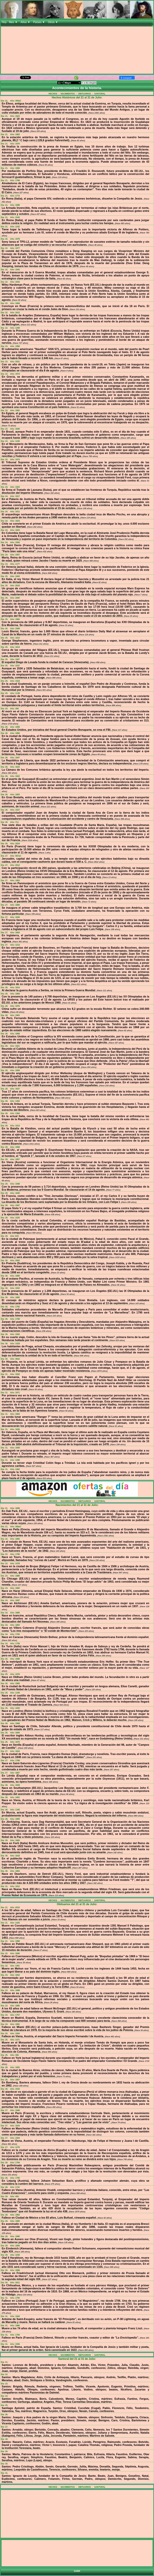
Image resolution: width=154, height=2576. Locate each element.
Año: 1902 (15, 1797)
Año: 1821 (15, 1046)
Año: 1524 (15, 681)
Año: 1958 (15, 346)
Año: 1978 (15, 1674)
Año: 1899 (15, 1508)
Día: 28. (4, 987)
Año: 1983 (15, 134)
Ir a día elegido (89, 83)
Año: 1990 (15, 1953)
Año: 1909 (15, 628)
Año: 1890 (15, 2236)
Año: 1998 (15, 1941)
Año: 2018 (15, 585)
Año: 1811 (15, 2282)
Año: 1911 (15, 511)
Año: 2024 (15, 843)
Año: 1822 (15, 116)
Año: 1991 (15, 2024)
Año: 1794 (15, 2162)
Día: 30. (4, 1260)
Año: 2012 (15, 865)
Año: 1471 (15, 2040)
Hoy (4, 22)
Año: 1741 (15, 2187)
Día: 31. (4, 1374)
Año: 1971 (15, 1392)
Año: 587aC (15, 856)
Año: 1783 (15, 1634)
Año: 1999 (15, 1990)
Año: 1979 (15, 239)
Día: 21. (4, 101)
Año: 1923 (15, 487)
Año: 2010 (15, 1907)
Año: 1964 (15, 1414)
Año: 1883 (15, 1840)
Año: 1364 (15, 1113)
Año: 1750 (15, 2178)
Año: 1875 (15, 1742)
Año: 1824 (15, 1751)
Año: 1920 (15, 1708)
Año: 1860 (15, 1613)
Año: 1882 (15, 1297)
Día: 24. (4, 459)
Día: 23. (4, 346)
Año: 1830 (15, 917)
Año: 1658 (15, 1448)
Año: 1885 (15, 2006)
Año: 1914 (15, 987)
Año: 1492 (15, 1469)
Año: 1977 (15, 248)
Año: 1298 (15, 328)
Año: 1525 (15, 1218)
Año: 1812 (15, 312)
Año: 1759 (15, 1643)
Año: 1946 (15, 2110)
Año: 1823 (15, 521)
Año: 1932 (15, 1288)
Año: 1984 (15, 994)
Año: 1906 (15, 168)
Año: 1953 (15, 880)
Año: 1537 (15, 665)
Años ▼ (26, 22)
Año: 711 (14, 822)
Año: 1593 (15, 542)
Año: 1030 (15, 2255)
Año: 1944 (15, 2316)
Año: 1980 (15, 1276)
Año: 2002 (15, 1260)
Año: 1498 (15, 1460)
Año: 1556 (15, 2344)
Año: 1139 (15, 693)
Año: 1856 (15, 2246)
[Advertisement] (77, 50)
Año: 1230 (15, 441)
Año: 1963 (15, 1015)
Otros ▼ (53, 22)
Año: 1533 (15, 2089)
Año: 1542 (15, 217)
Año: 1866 (15, 905)
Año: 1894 (15, 303)
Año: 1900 (15, 2221)
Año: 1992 (15, 619)
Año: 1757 (15, 2015)
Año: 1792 (15, 1307)
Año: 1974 (15, 374)
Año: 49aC (15, 1359)
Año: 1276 (15, 2147)
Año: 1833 (15, 767)
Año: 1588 (15, 205)
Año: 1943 (15, 269)
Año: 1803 (15, 794)
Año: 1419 (15, 1343)
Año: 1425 (15, 1923)
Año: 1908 (15, 727)
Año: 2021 (15, 361)
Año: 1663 (15, 932)
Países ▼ (39, 22)
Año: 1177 (15, 564)
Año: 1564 (15, 2033)
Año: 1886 (15, 2325)
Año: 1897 (15, 1600)
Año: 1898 (15, 1659)
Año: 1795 (15, 1554)
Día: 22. (4, 239)
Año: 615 (14, 1236)
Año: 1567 (15, 555)
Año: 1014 (15, 1126)
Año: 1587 (15, 1205)
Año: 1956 (15, 733)
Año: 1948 (15, 1184)
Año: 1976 (15, 1006)
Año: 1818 (15, 1856)
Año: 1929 (15, 1785)
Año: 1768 (15, 1760)
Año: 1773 (15, 196)
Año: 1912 (15, 1886)
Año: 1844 (15, 2126)
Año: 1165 (15, 1810)
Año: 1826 (15, 1429)
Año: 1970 (15, 144)
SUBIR (77, 2571)
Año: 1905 (15, 1683)
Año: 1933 (15, 282)
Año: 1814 (15, 638)
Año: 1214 (15, 945)
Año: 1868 (15, 1034)
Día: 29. (4, 1126)
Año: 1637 (15, 1089)
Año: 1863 (15, 1871)
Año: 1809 (15, 1070)
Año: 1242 (15, 226)
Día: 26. (4, 727)
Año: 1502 (15, 1334)
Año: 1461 (15, 1966)
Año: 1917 (15, 496)
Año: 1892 (15, 1588)
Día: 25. (4, 576)
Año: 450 (14, 2196)
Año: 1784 (15, 2335)
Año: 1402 (15, 1101)
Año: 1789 (15, 1319)
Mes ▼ (13, 22)
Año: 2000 (15, 598)
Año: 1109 (15, 1693)
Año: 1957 (15, 1159)
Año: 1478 (15, 1563)
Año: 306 (14, 708)
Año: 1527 (15, 810)
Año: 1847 (15, 757)
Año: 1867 (15, 1773)
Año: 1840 (15, 429)
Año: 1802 (15, 1625)
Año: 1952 (15, 410)
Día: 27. (4, 856)
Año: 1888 (15, 1576)
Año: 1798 (15, 180)
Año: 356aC (15, 101)
